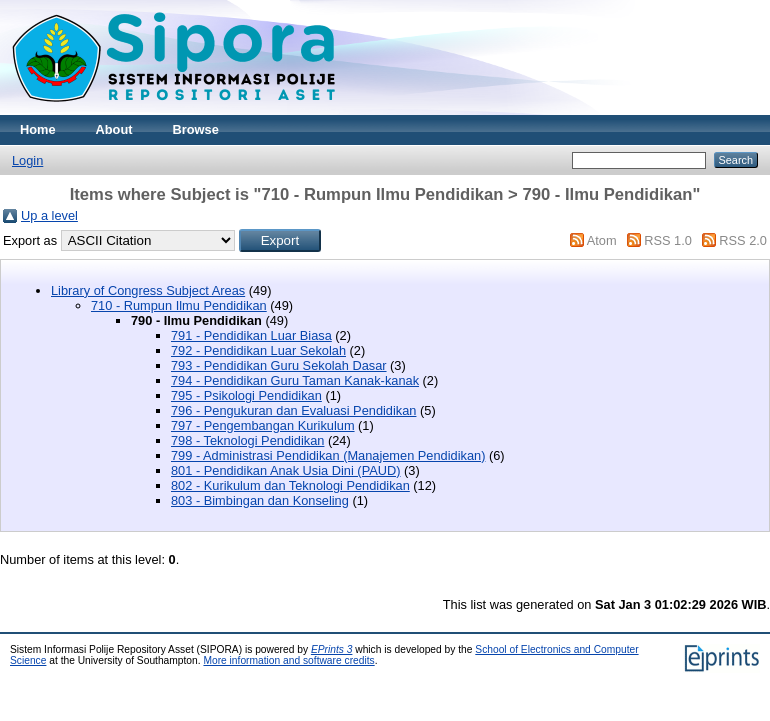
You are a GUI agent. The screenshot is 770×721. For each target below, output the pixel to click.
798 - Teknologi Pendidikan (247, 440)
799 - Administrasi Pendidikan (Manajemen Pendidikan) (328, 455)
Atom (602, 240)
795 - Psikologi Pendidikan (246, 395)
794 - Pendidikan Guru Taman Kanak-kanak (295, 380)
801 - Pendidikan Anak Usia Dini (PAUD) (286, 470)
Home (38, 129)
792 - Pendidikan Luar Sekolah (258, 350)
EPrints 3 (332, 649)
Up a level (49, 215)
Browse (196, 129)
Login (27, 160)
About (114, 129)
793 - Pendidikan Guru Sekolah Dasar (279, 365)
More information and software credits (288, 660)
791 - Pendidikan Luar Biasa (251, 335)
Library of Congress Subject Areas (148, 290)
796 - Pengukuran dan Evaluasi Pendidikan (293, 410)
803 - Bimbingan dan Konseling (260, 500)
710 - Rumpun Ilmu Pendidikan (179, 305)
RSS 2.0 (743, 240)
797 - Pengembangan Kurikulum (263, 425)
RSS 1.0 (668, 240)
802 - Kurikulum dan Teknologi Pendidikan (290, 485)
